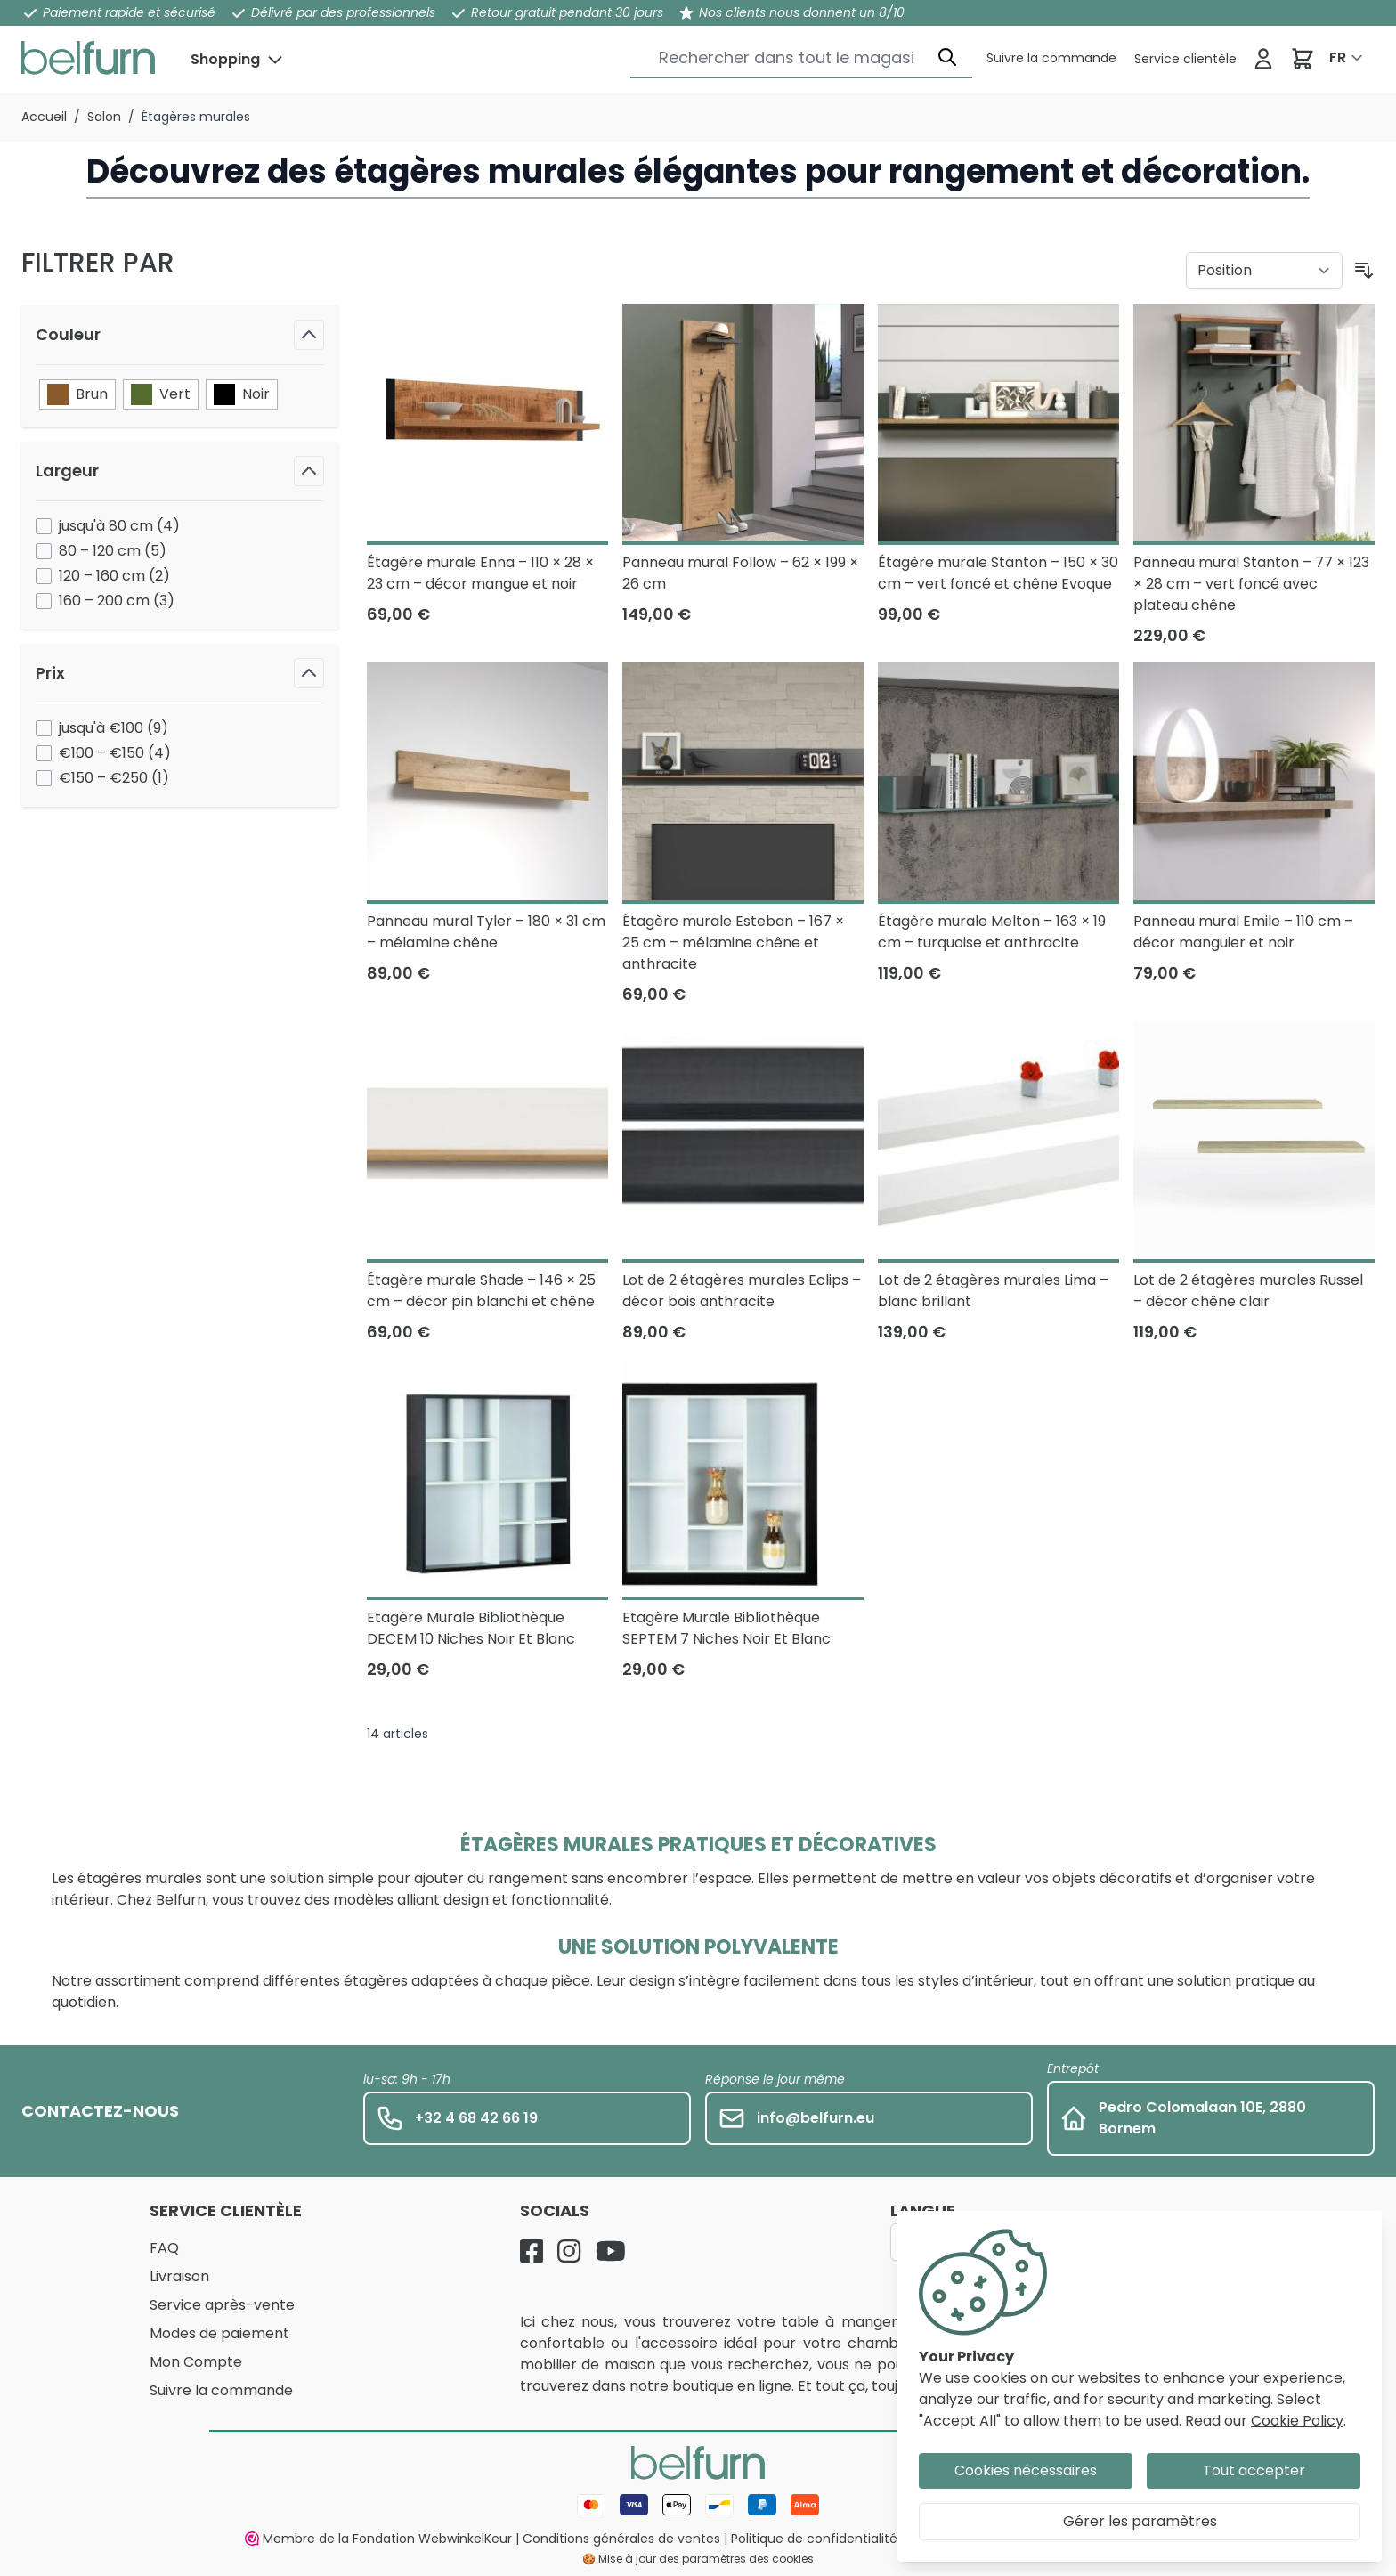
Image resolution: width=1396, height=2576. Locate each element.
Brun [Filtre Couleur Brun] (77, 394)
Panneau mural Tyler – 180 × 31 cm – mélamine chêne (486, 932)
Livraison (179, 2276)
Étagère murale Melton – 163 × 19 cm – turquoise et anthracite (992, 932)
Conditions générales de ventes (621, 2539)
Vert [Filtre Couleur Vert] (161, 394)
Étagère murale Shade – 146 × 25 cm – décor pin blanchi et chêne (481, 1291)
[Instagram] (568, 2251)
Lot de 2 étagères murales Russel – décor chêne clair (1248, 1291)
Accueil (44, 117)
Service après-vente (222, 2305)
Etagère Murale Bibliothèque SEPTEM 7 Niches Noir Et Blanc (726, 1628)
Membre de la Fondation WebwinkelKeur (378, 2539)
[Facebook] (531, 2251)
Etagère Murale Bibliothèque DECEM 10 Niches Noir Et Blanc (471, 1628)
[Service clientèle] (1051, 58)
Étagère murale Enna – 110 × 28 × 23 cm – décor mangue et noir (480, 573)
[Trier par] (1264, 270)
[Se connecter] (1263, 58)
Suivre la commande (221, 2390)
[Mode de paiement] (698, 2505)
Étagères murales (196, 117)
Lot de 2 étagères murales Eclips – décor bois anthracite (741, 1291)
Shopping (225, 59)
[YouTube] (611, 2251)
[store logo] (88, 58)
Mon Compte (196, 2362)
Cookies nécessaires (1025, 2470)
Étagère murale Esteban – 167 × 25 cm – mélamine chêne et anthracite (733, 942)
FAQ (164, 2248)
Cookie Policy (1297, 2420)
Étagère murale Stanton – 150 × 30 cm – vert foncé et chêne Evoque (998, 573)
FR (1337, 57)
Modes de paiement (219, 2333)
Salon (104, 117)
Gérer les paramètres (1140, 2521)
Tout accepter (1254, 2470)
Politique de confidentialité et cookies (848, 2539)
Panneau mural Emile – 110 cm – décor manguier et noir (1243, 932)
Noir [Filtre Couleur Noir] (242, 394)
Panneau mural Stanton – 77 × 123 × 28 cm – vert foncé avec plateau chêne (1251, 583)
